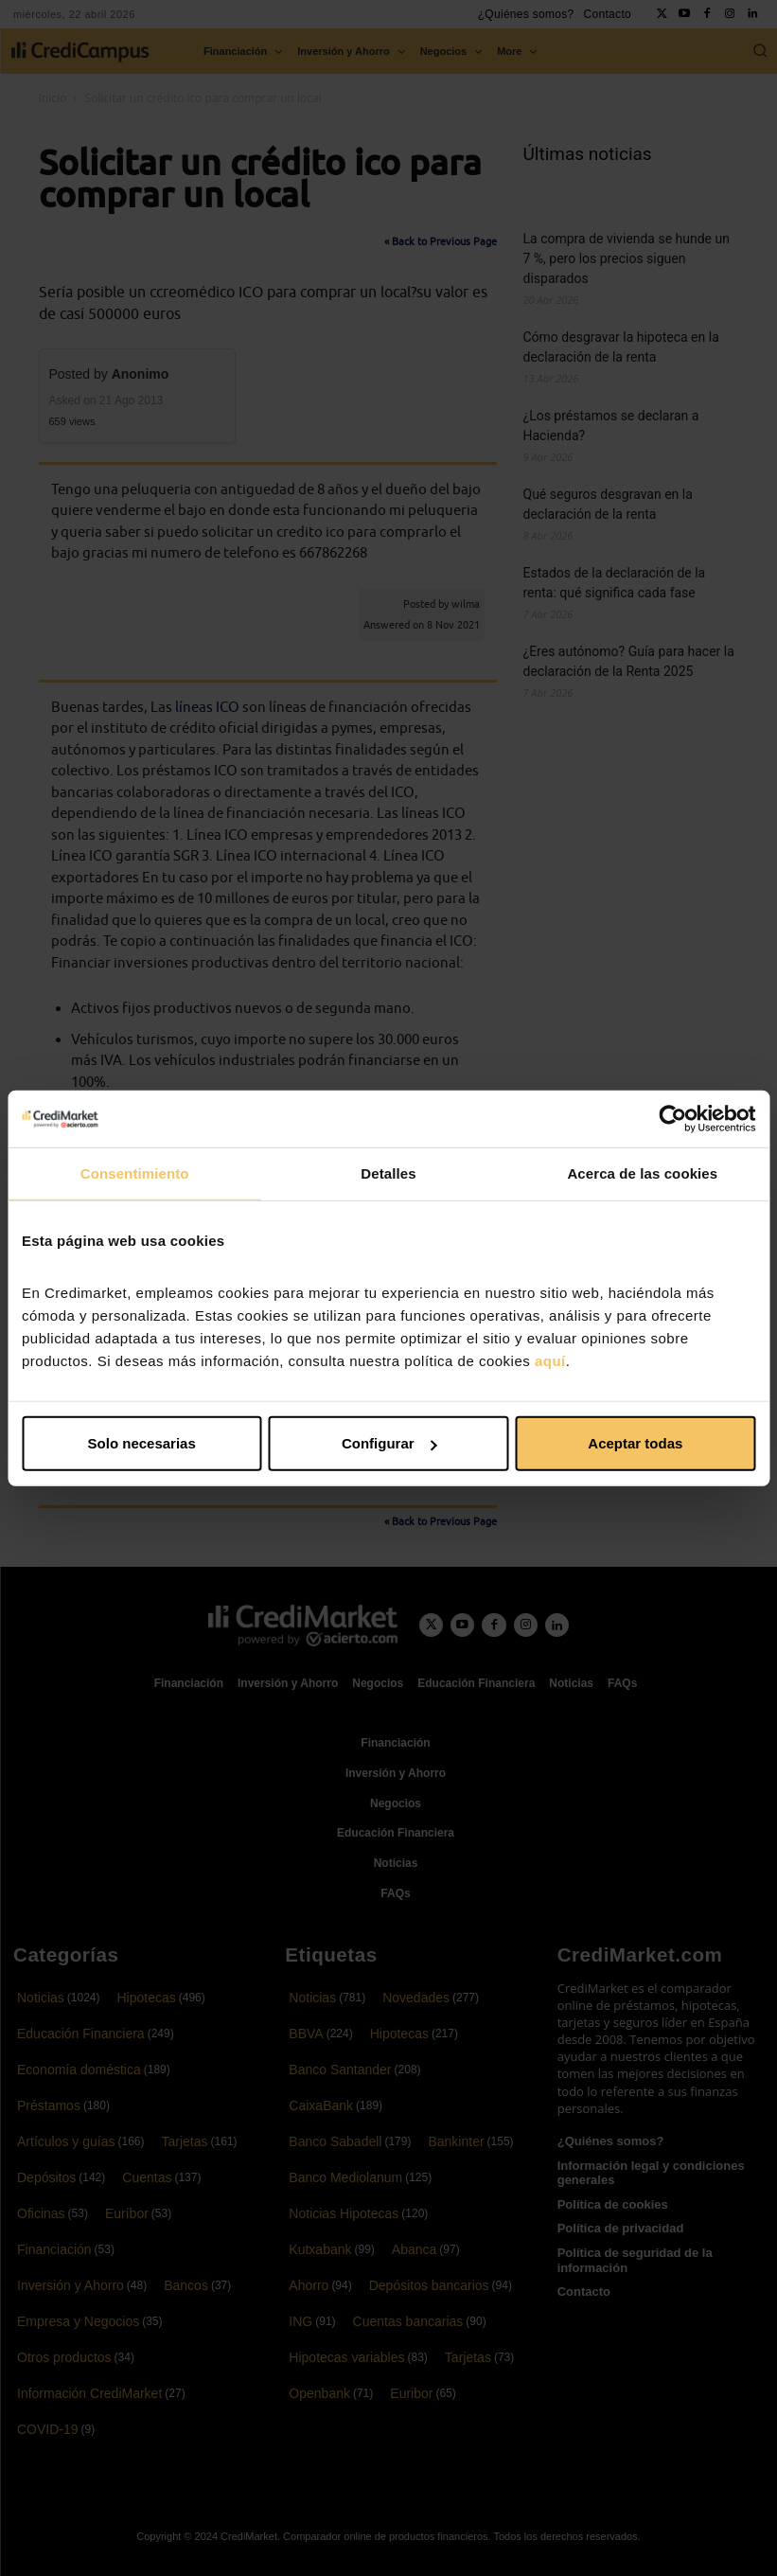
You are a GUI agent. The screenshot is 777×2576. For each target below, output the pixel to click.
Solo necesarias (142, 1443)
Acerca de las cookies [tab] (642, 1172)
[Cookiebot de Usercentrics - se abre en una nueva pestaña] (672, 1118)
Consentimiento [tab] (134, 1172)
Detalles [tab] (388, 1172)
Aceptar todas (635, 1443)
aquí (550, 1361)
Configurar (389, 1443)
